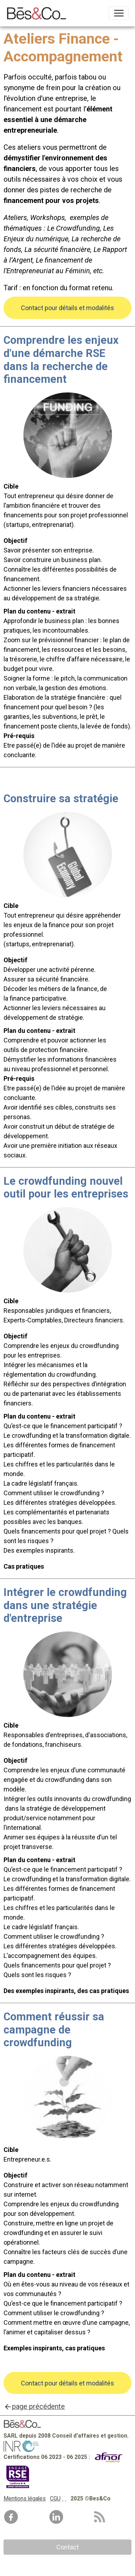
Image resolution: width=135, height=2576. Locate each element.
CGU (55, 2498)
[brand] (38, 13)
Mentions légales (25, 2498)
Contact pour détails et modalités (67, 308)
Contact (67, 2547)
